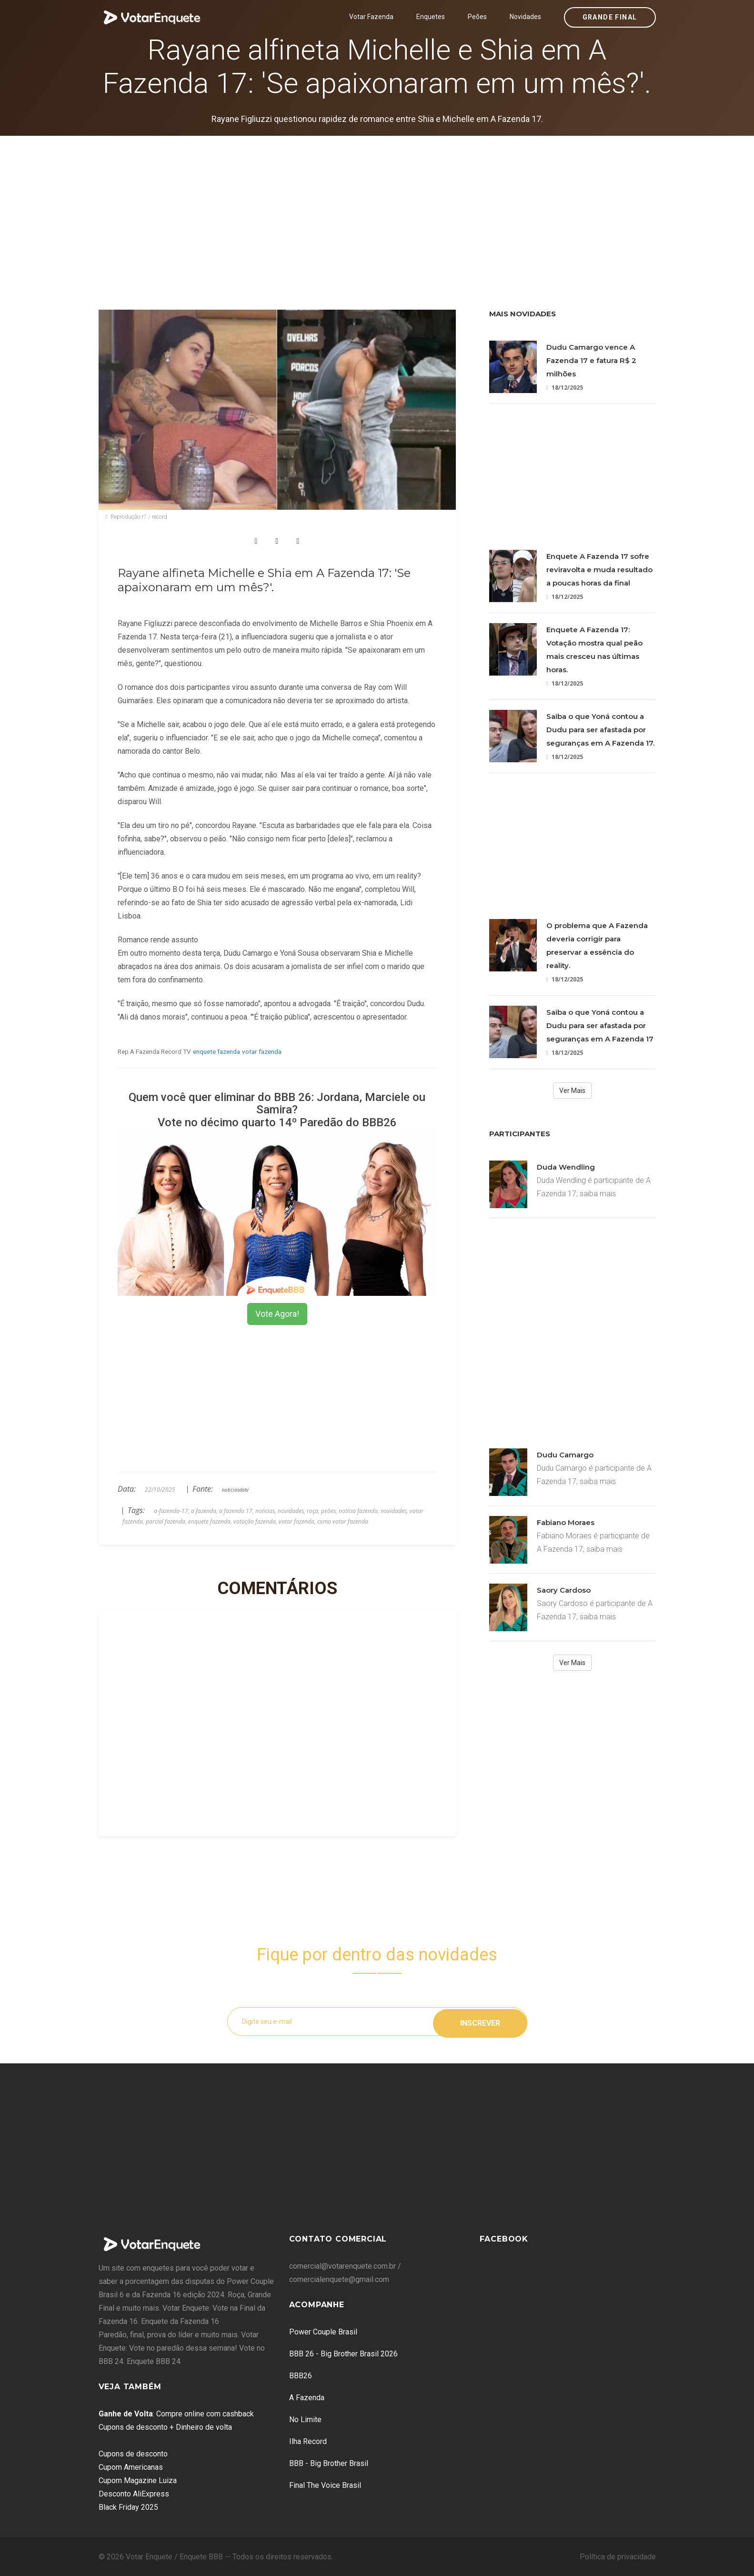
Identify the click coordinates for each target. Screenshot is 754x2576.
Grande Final (610, 17)
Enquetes (430, 16)
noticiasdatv (235, 1489)
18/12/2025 (564, 388)
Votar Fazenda (371, 16)
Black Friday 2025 (128, 2507)
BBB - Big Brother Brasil (328, 2463)
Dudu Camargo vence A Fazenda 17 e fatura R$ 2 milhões (591, 360)
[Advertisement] (377, 207)
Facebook (504, 2238)
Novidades (525, 16)
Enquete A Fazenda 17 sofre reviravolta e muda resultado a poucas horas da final (599, 569)
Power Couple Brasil (323, 2331)
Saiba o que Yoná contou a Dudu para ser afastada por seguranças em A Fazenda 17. (600, 730)
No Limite (305, 2419)
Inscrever (480, 2021)
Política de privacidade (618, 2556)
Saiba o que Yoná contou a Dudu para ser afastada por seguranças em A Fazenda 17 (599, 1025)
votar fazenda (261, 1051)
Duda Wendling (566, 1167)
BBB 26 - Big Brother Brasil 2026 (343, 2353)
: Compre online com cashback (176, 2413)
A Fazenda (306, 2397)
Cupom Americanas (131, 2467)
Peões (477, 16)
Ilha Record (308, 2441)
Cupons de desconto (133, 2453)
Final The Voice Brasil (325, 2485)
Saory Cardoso (564, 1590)
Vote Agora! (277, 1314)
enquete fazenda (216, 1051)
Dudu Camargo (565, 1454)
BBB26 (300, 2375)
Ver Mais (572, 1090)
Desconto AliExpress (134, 2493)
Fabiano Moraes (565, 1522)
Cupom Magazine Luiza (138, 2480)
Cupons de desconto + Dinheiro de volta (165, 2427)
